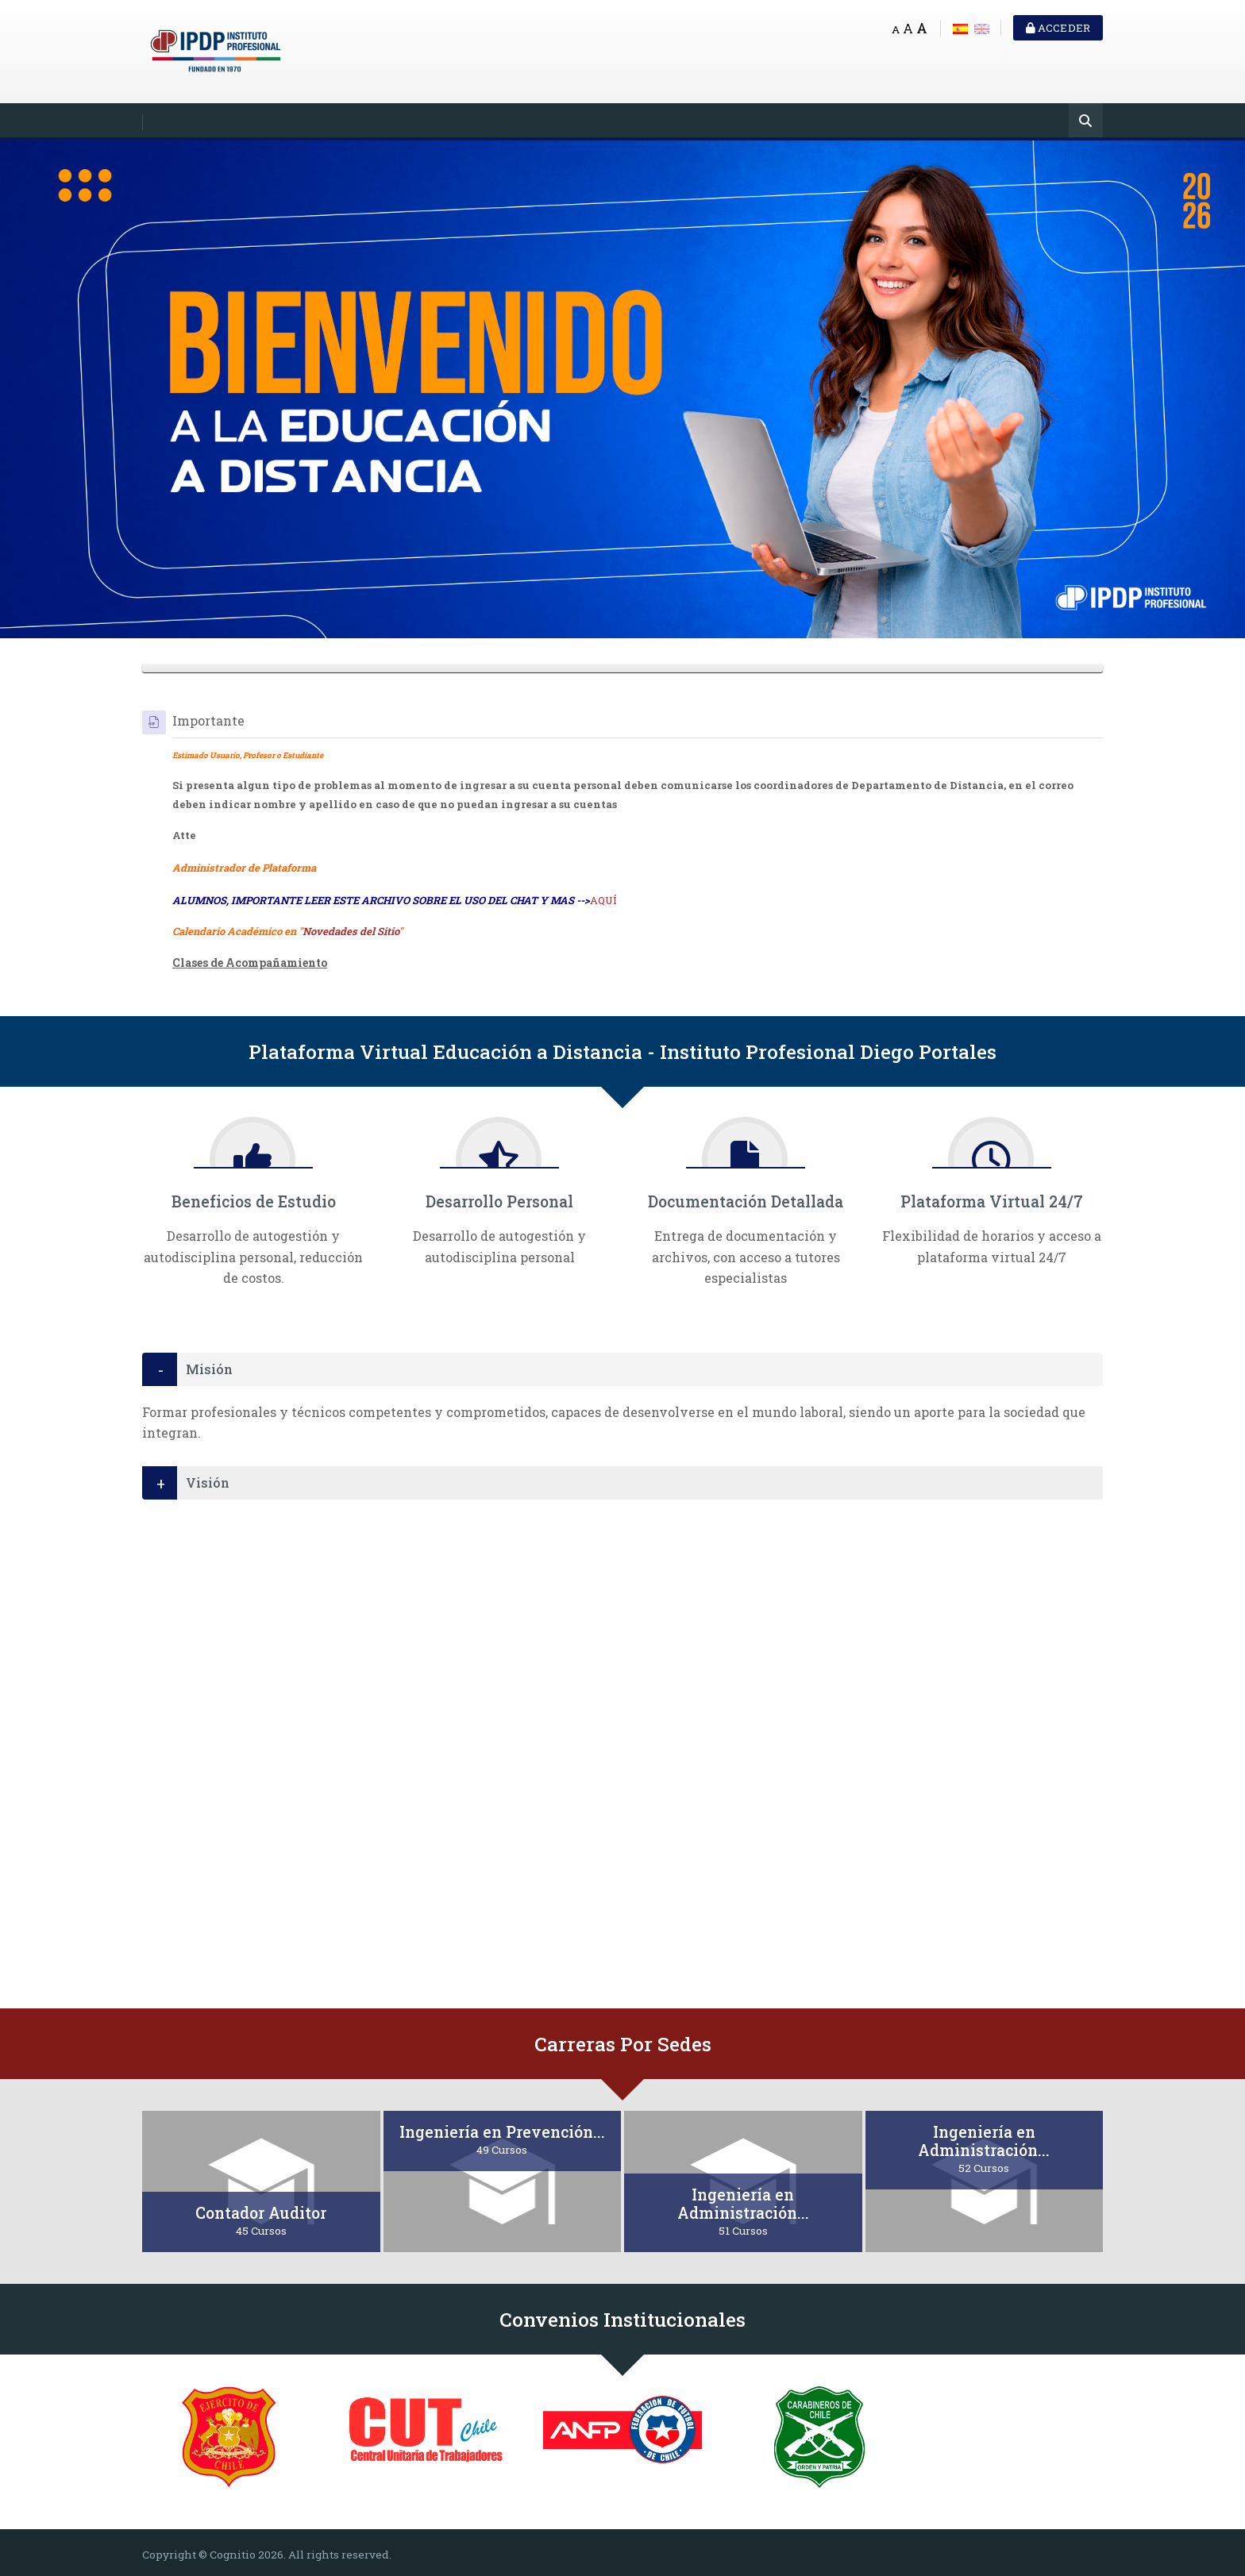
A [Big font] (921, 28)
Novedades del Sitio (351, 931)
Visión (207, 1482)
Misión (209, 1369)
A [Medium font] (908, 28)
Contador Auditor (260, 2213)
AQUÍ (603, 900)
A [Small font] (896, 29)
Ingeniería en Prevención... (502, 2132)
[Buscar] (1086, 122)
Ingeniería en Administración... (743, 2204)
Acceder (1058, 28)
